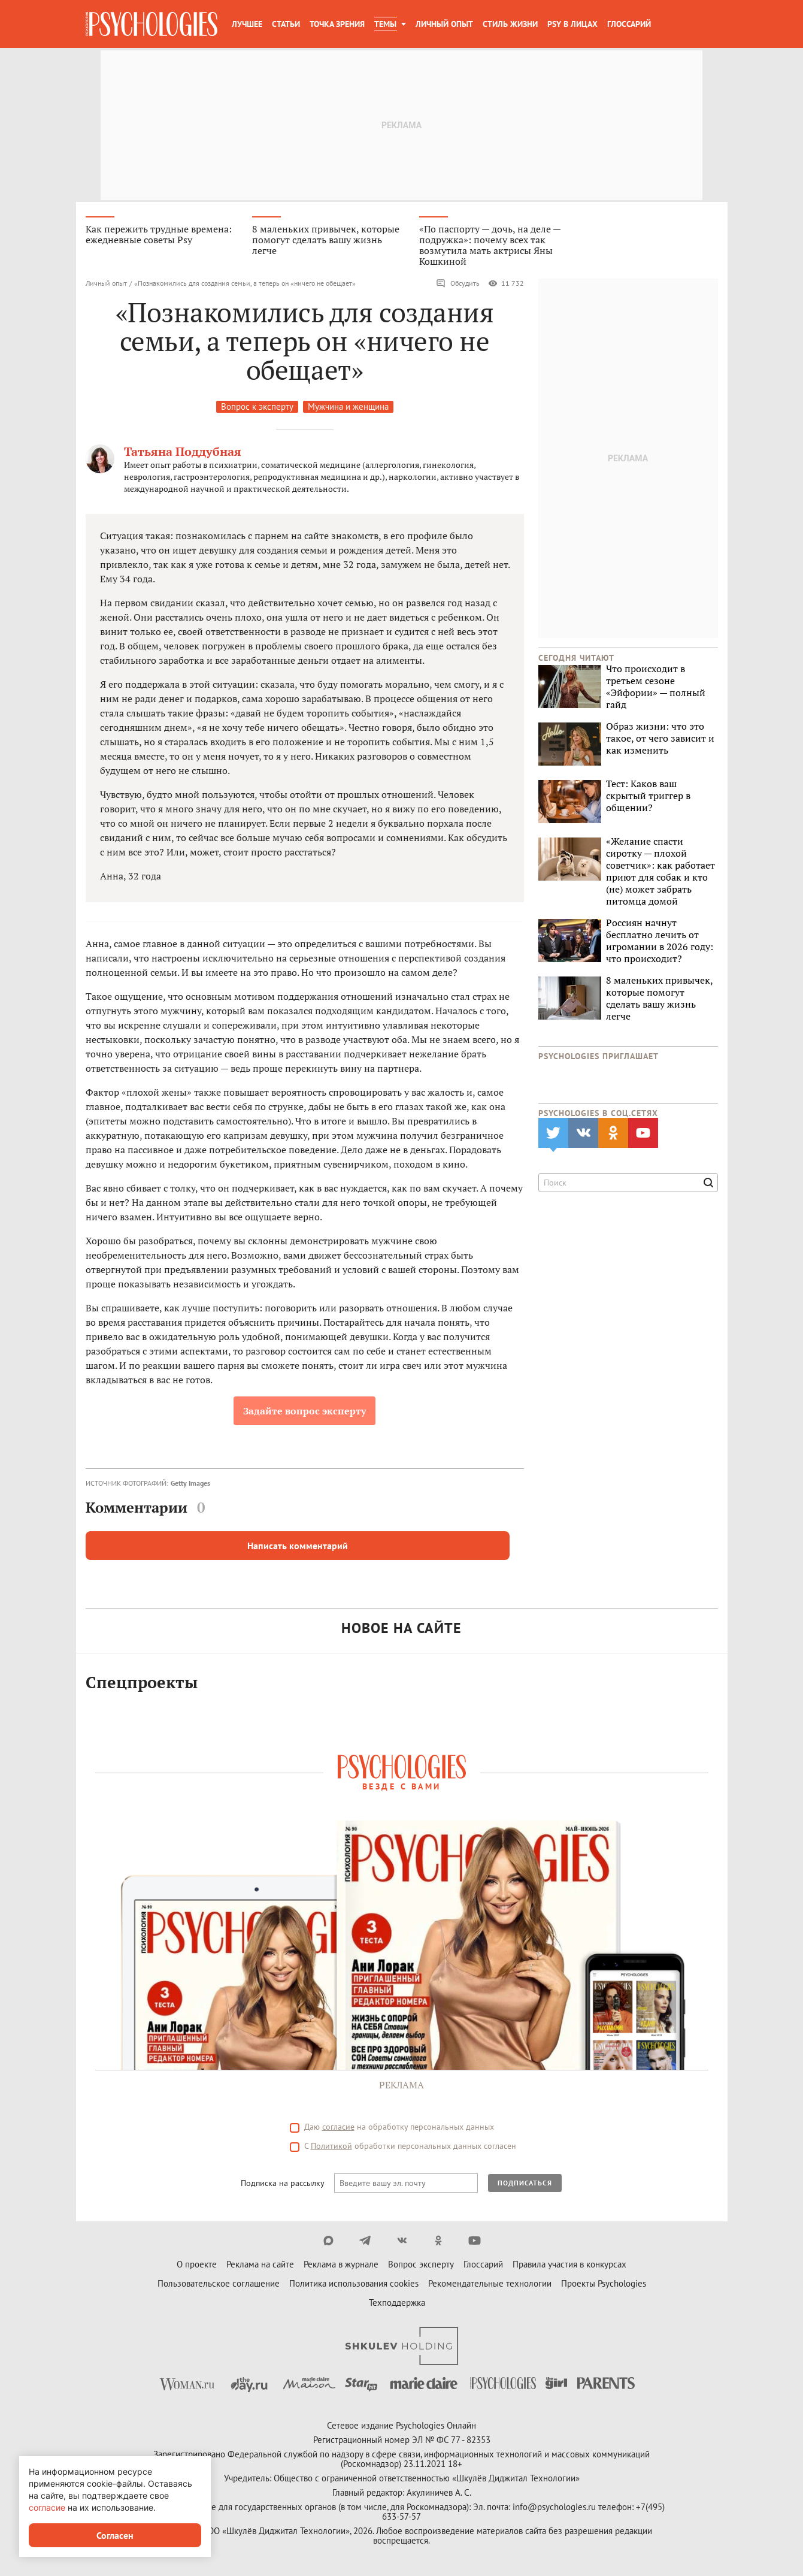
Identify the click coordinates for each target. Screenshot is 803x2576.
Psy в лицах (572, 24)
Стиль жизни (510, 24)
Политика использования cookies (354, 2285)
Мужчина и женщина (348, 408)
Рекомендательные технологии (490, 2285)
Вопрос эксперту (421, 2266)
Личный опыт (444, 24)
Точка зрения (337, 24)
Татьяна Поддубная (182, 453)
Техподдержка (397, 2304)
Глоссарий (629, 24)
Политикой (331, 2147)
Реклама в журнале (341, 2266)
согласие (338, 2128)
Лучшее (247, 24)
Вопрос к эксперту (257, 408)
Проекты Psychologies (603, 2285)
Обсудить (458, 285)
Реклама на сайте (260, 2266)
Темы (385, 24)
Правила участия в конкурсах (569, 2266)
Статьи (286, 24)
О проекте (197, 2266)
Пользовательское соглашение (218, 2285)
